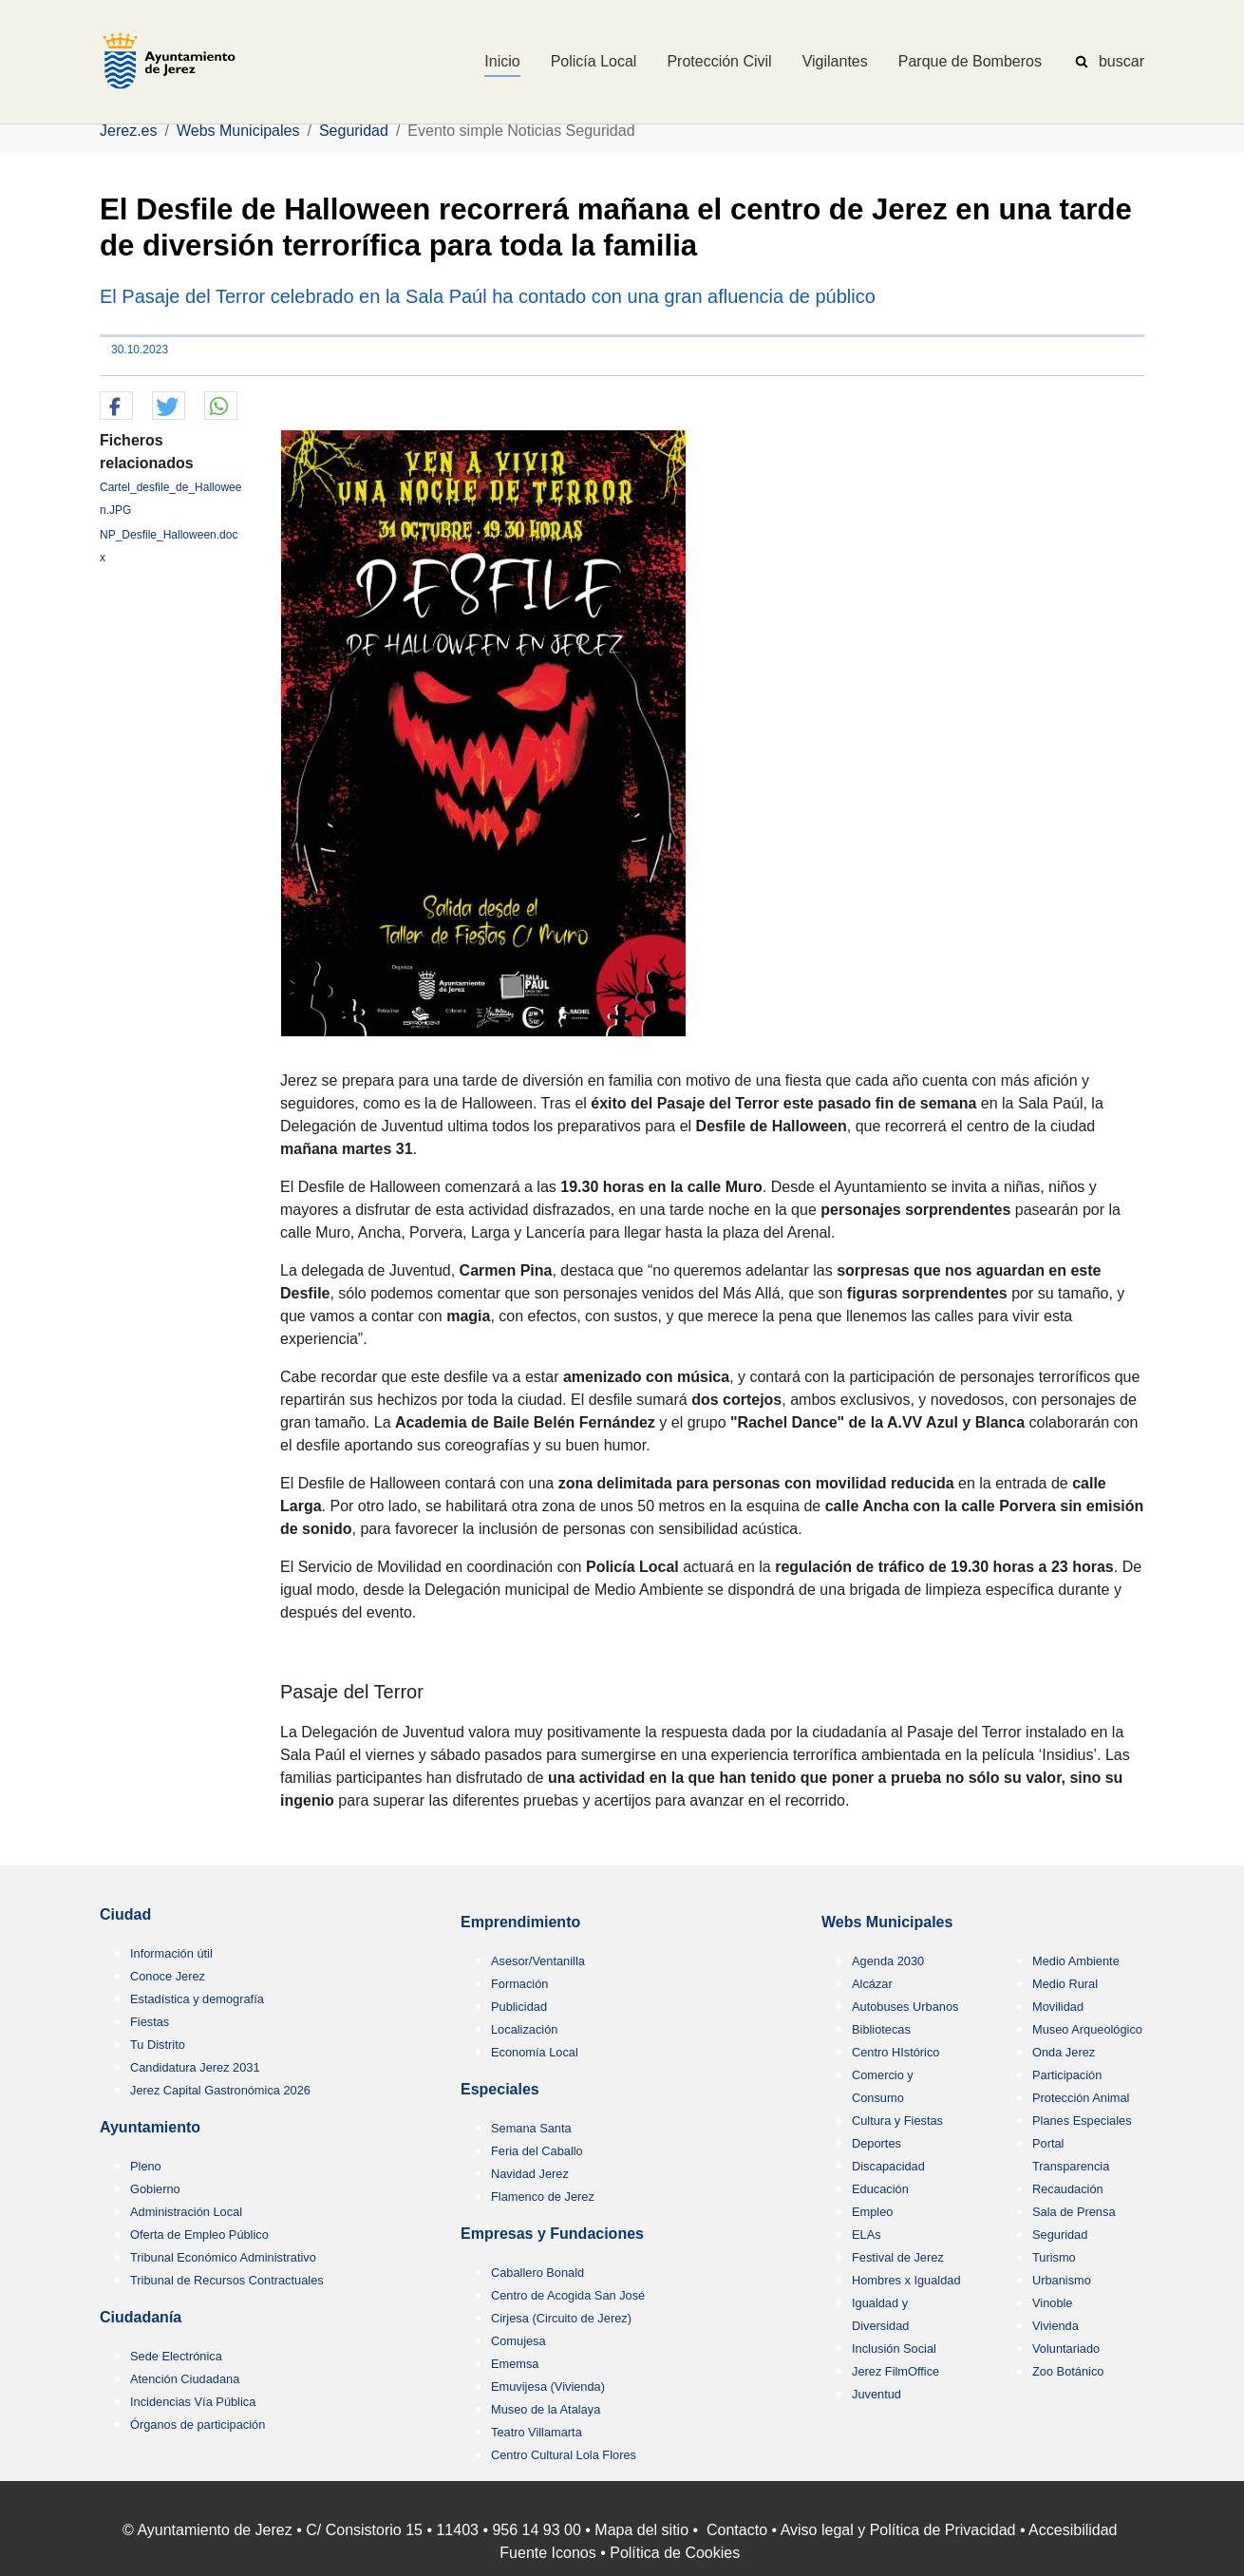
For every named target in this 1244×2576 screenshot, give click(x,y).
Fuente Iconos (547, 2553)
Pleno (145, 2166)
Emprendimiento (520, 1922)
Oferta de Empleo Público (199, 2234)
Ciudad (125, 1914)
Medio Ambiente (1076, 1961)
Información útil (171, 1953)
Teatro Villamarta (536, 2432)
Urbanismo (1061, 2280)
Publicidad (519, 2006)
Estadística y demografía (197, 1999)
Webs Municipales (886, 1922)
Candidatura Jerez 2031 (195, 2067)
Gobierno (155, 2189)
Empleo (872, 2212)
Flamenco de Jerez (542, 2196)
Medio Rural (1065, 1984)
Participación (1067, 2075)
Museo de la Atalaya (545, 2409)
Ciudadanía (140, 2317)
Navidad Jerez (530, 2174)
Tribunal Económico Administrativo (223, 2257)
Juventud (876, 2394)
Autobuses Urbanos (905, 2006)
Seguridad (1059, 2234)
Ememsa (515, 2364)
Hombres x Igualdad (906, 2280)
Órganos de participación (197, 2424)
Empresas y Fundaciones (552, 2234)
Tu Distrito (157, 2044)
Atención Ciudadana (184, 2379)
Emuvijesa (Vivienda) (548, 2386)
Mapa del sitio (641, 2530)
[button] (116, 406)
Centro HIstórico (895, 2052)
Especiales (500, 2089)
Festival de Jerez (898, 2257)
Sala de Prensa (1074, 2212)
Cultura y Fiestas (897, 2120)
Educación (880, 2189)
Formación (519, 1984)
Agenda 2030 (888, 1961)
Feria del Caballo (537, 2151)
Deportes (876, 2143)
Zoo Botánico (1067, 2371)
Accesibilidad (1072, 2530)
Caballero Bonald (537, 2272)
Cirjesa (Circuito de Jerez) (561, 2318)
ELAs (866, 2234)
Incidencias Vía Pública (192, 2402)
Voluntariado (1066, 2348)
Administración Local (186, 2212)
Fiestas (149, 2022)
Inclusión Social (894, 2348)
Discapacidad (888, 2166)
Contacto (737, 2530)
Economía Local (534, 2052)
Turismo (1054, 2257)
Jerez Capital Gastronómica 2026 (220, 2090)
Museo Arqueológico (1087, 2029)
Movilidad (1058, 2006)
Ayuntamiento (150, 2127)
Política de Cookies (675, 2553)
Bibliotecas (881, 2029)
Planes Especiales (1082, 2120)
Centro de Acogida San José (568, 2295)
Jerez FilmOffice (895, 2371)
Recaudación (1067, 2189)
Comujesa (518, 2341)
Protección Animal (1080, 2098)
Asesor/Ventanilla (538, 1961)
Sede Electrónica (176, 2356)
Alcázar (872, 1984)
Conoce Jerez (167, 1976)
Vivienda (1055, 2326)
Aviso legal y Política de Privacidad (898, 2530)
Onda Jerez (1063, 2052)
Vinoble (1052, 2303)
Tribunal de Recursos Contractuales (227, 2280)
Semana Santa (531, 2128)
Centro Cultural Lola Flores (563, 2455)
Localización (524, 2029)
